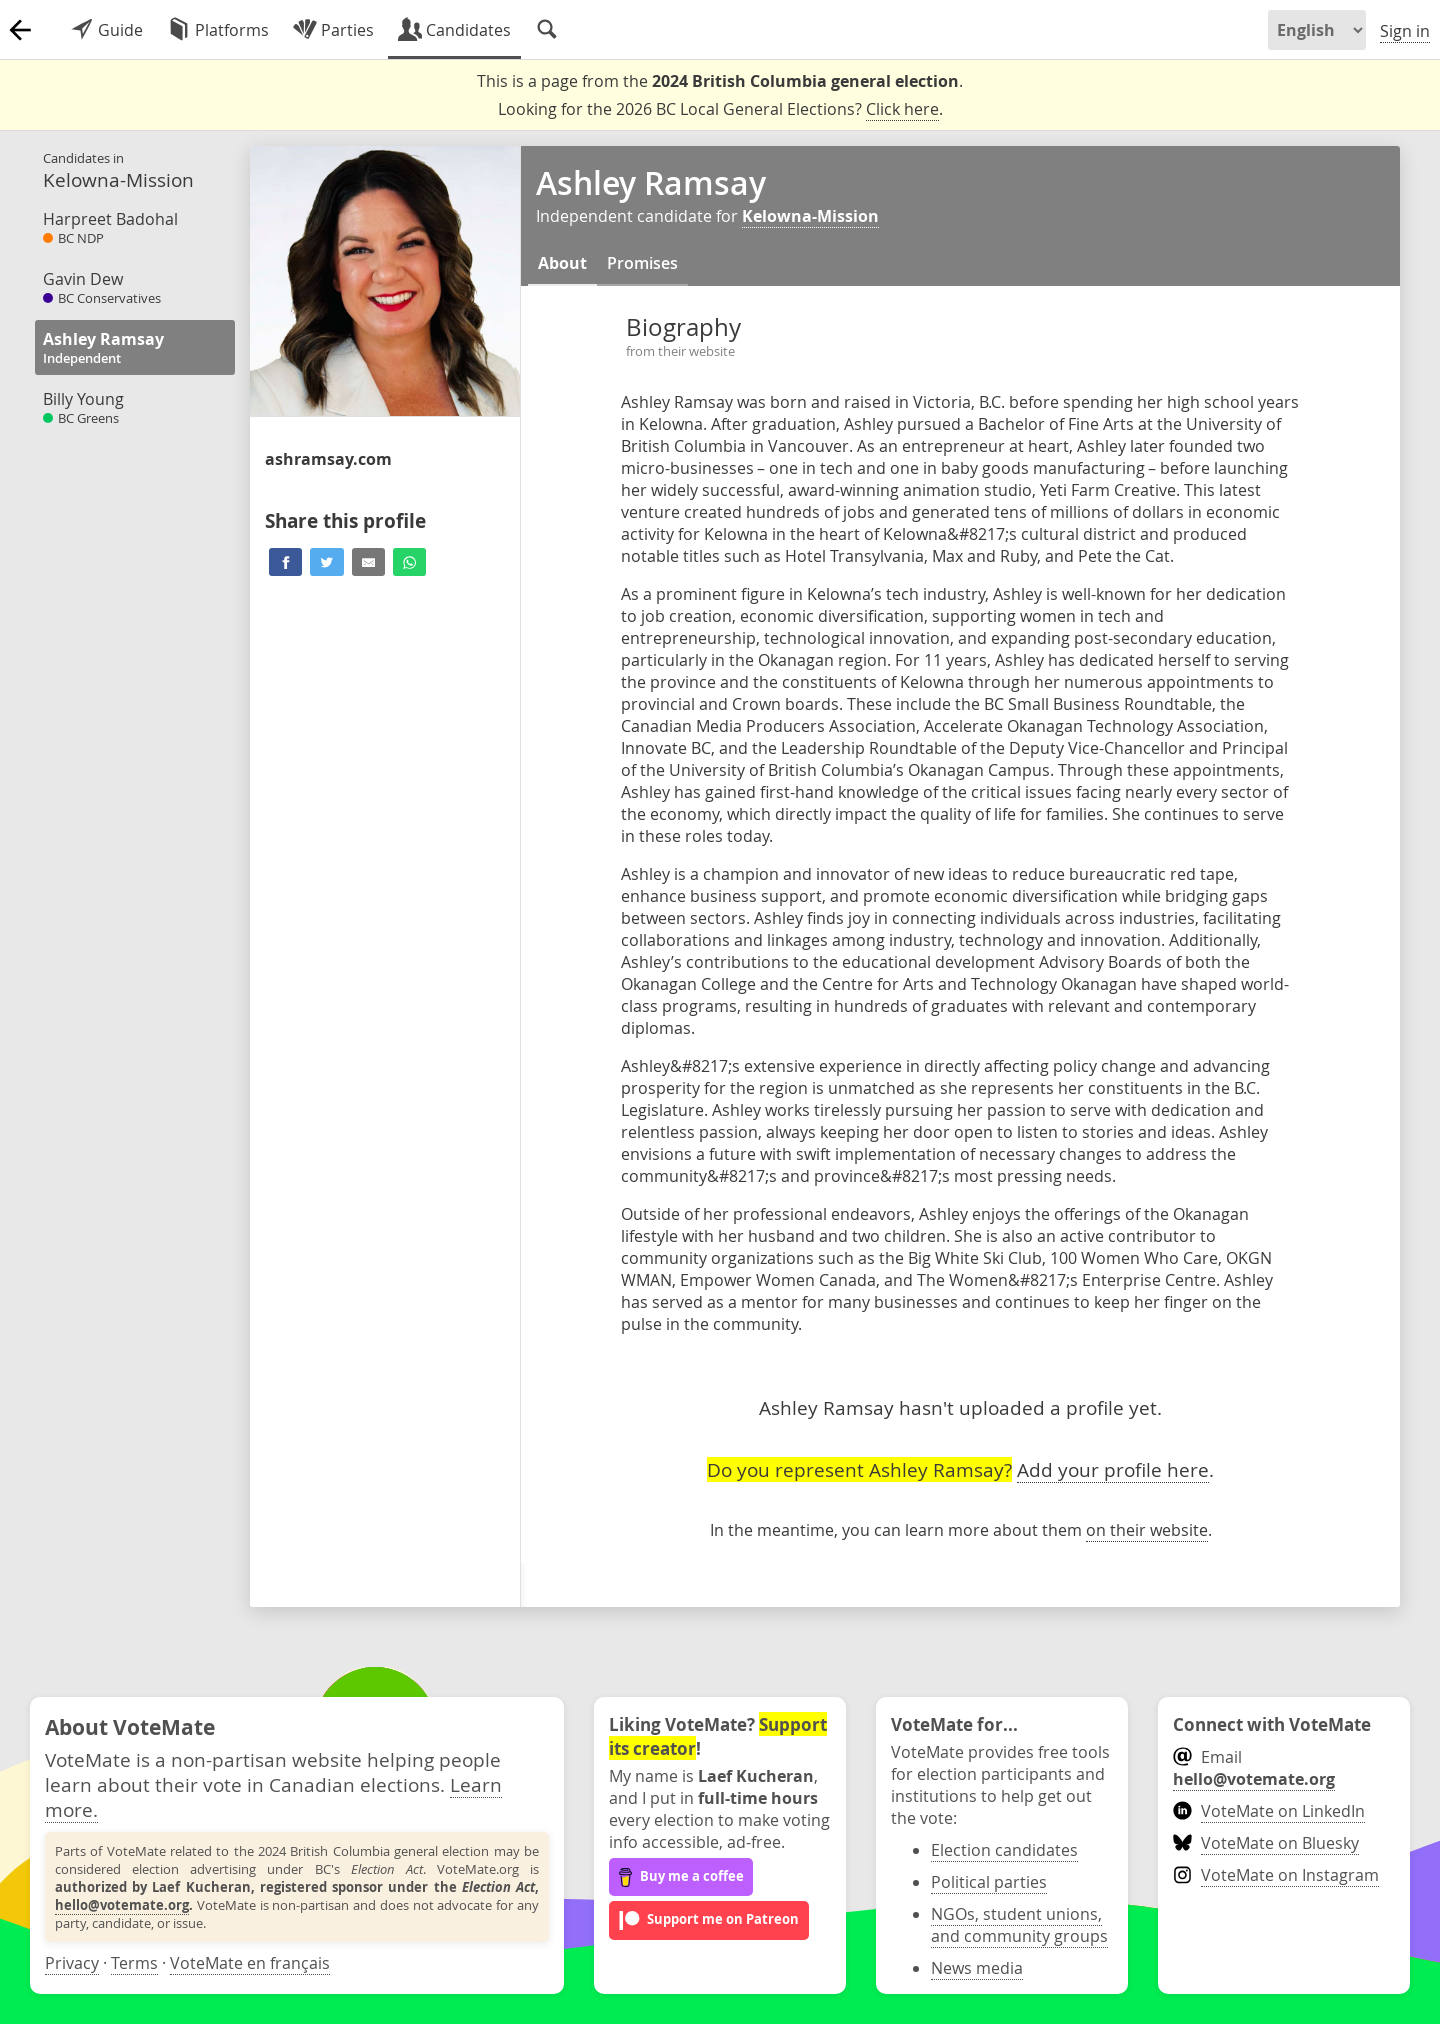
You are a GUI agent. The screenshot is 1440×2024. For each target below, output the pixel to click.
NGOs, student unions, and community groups (1019, 1925)
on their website (1147, 1530)
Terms (134, 1963)
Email (1254, 1768)
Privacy (72, 1963)
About (562, 263)
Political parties (989, 1882)
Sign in (1405, 31)
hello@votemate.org (122, 1905)
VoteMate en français (250, 1963)
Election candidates (1004, 1850)
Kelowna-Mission (810, 216)
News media (977, 1968)
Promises (642, 263)
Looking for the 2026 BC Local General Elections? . (720, 109)
